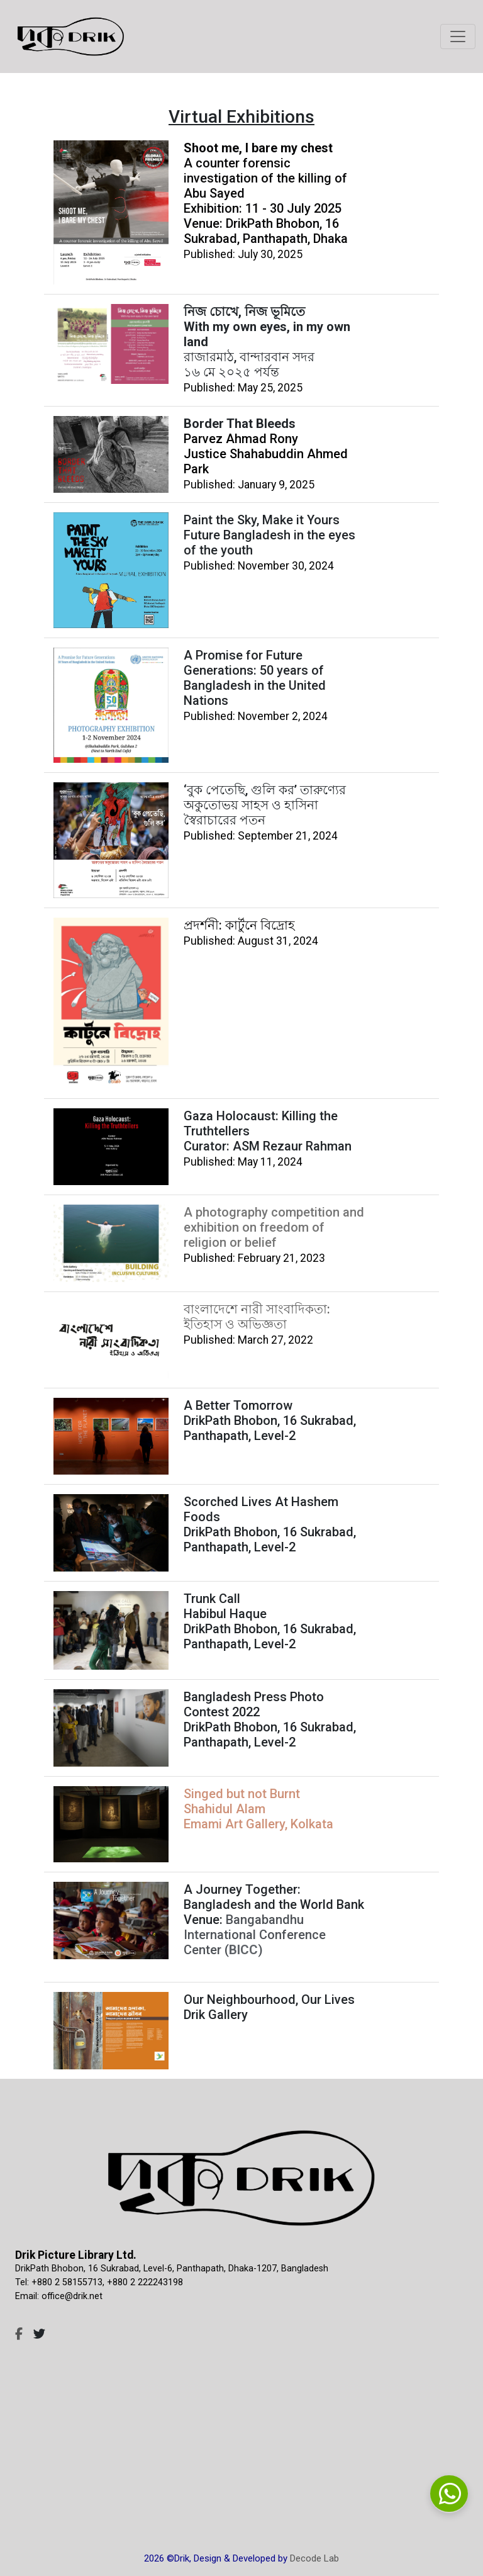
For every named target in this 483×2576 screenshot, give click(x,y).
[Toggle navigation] (457, 36)
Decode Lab (314, 2558)
